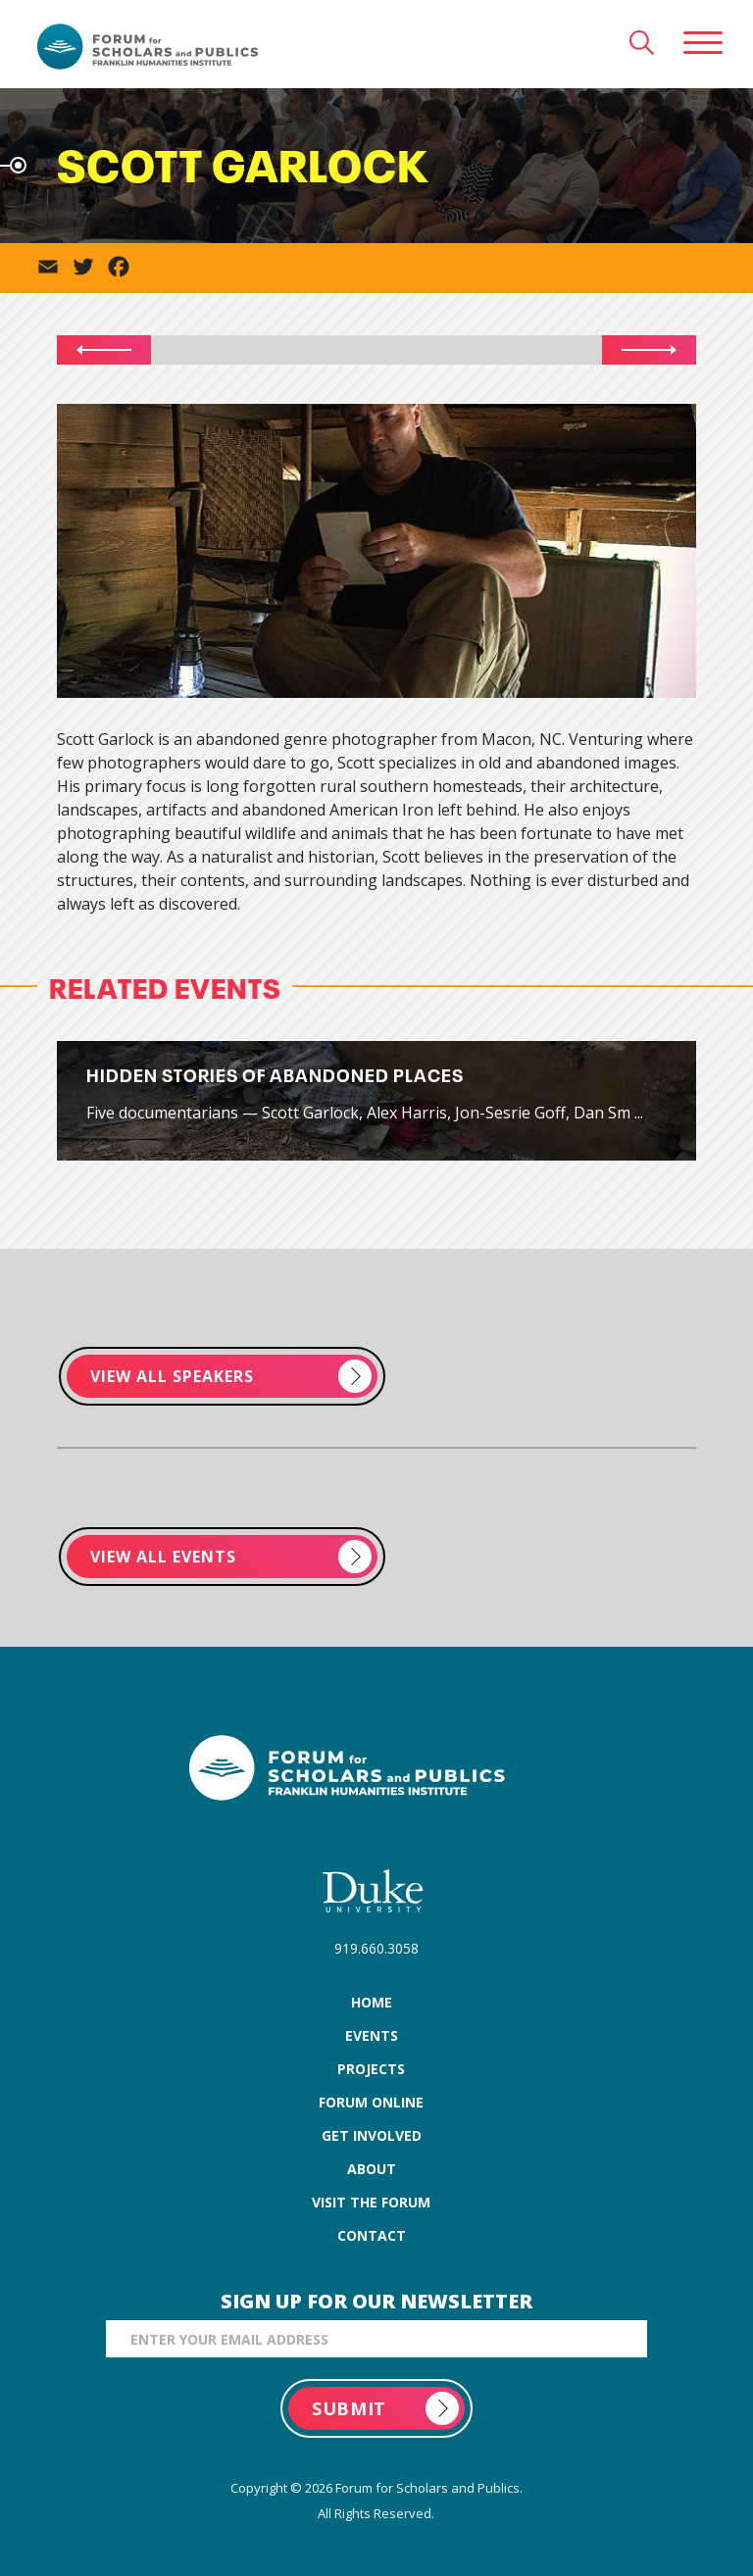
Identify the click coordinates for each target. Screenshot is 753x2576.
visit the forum (371, 2202)
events (371, 2035)
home (371, 2002)
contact (371, 2235)
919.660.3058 (376, 1948)
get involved (372, 2135)
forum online (371, 2102)
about (371, 2168)
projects (371, 2068)
